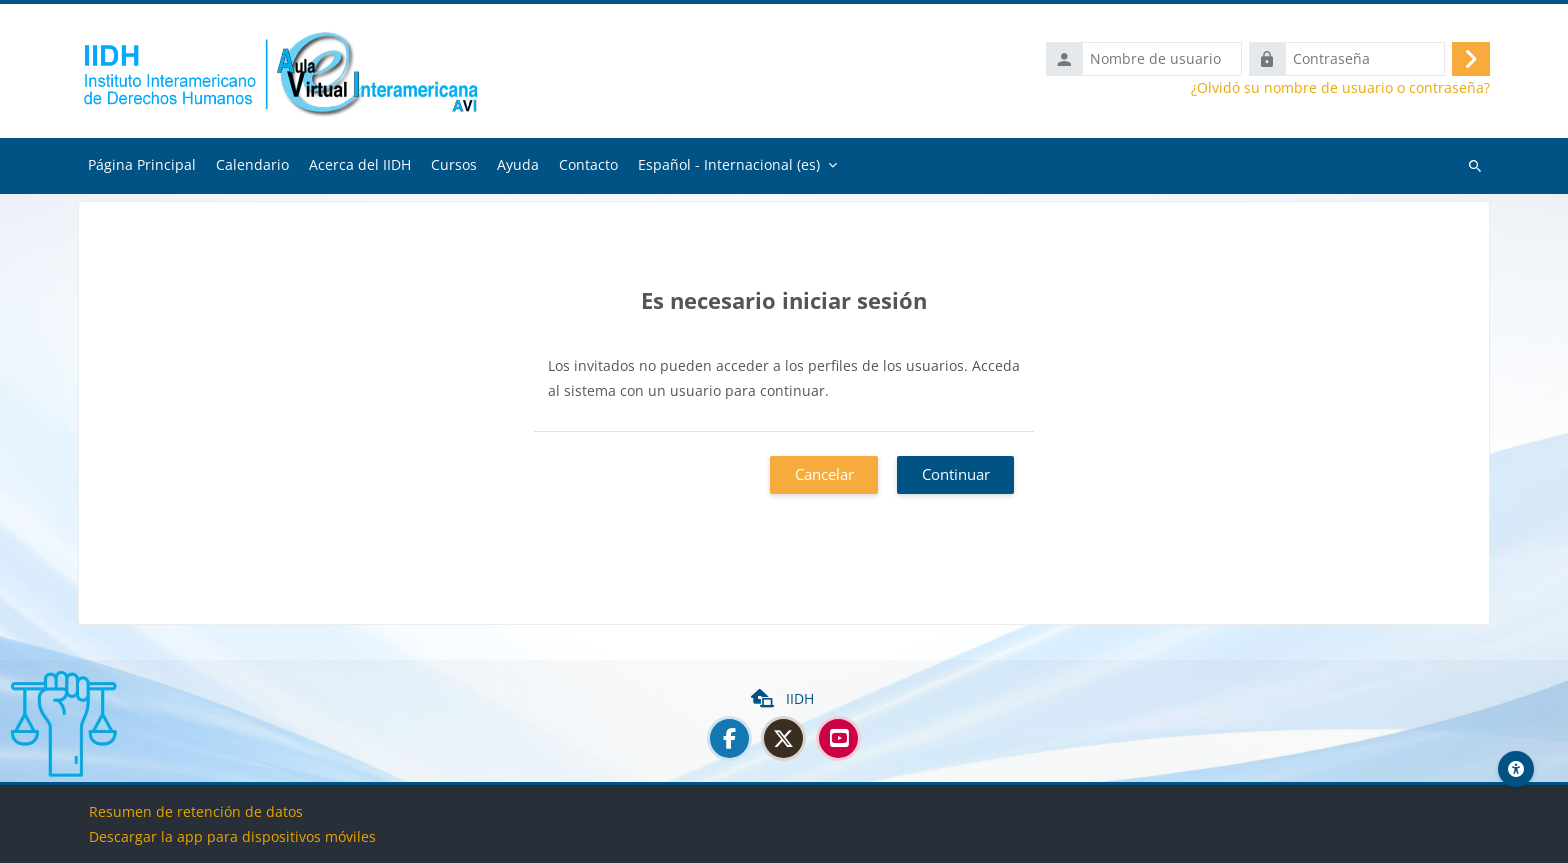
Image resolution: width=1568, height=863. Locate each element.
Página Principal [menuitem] (142, 164)
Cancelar (824, 474)
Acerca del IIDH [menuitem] (360, 164)
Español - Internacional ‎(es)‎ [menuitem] (729, 164)
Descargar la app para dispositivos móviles (232, 836)
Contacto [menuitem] (588, 164)
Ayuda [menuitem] (518, 164)
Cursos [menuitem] (454, 164)
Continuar (956, 474)
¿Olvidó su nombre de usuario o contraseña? (1340, 88)
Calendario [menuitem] (252, 164)
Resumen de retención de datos (196, 811)
